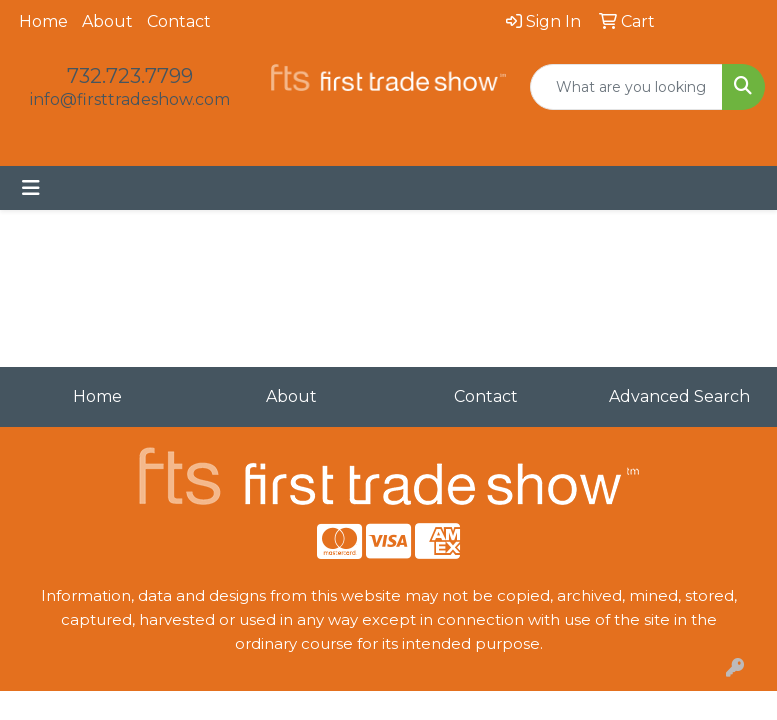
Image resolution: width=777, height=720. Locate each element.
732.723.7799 (130, 76)
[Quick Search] (626, 87)
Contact (179, 21)
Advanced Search (679, 396)
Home (43, 21)
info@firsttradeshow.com (130, 99)
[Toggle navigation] (31, 188)
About (107, 21)
